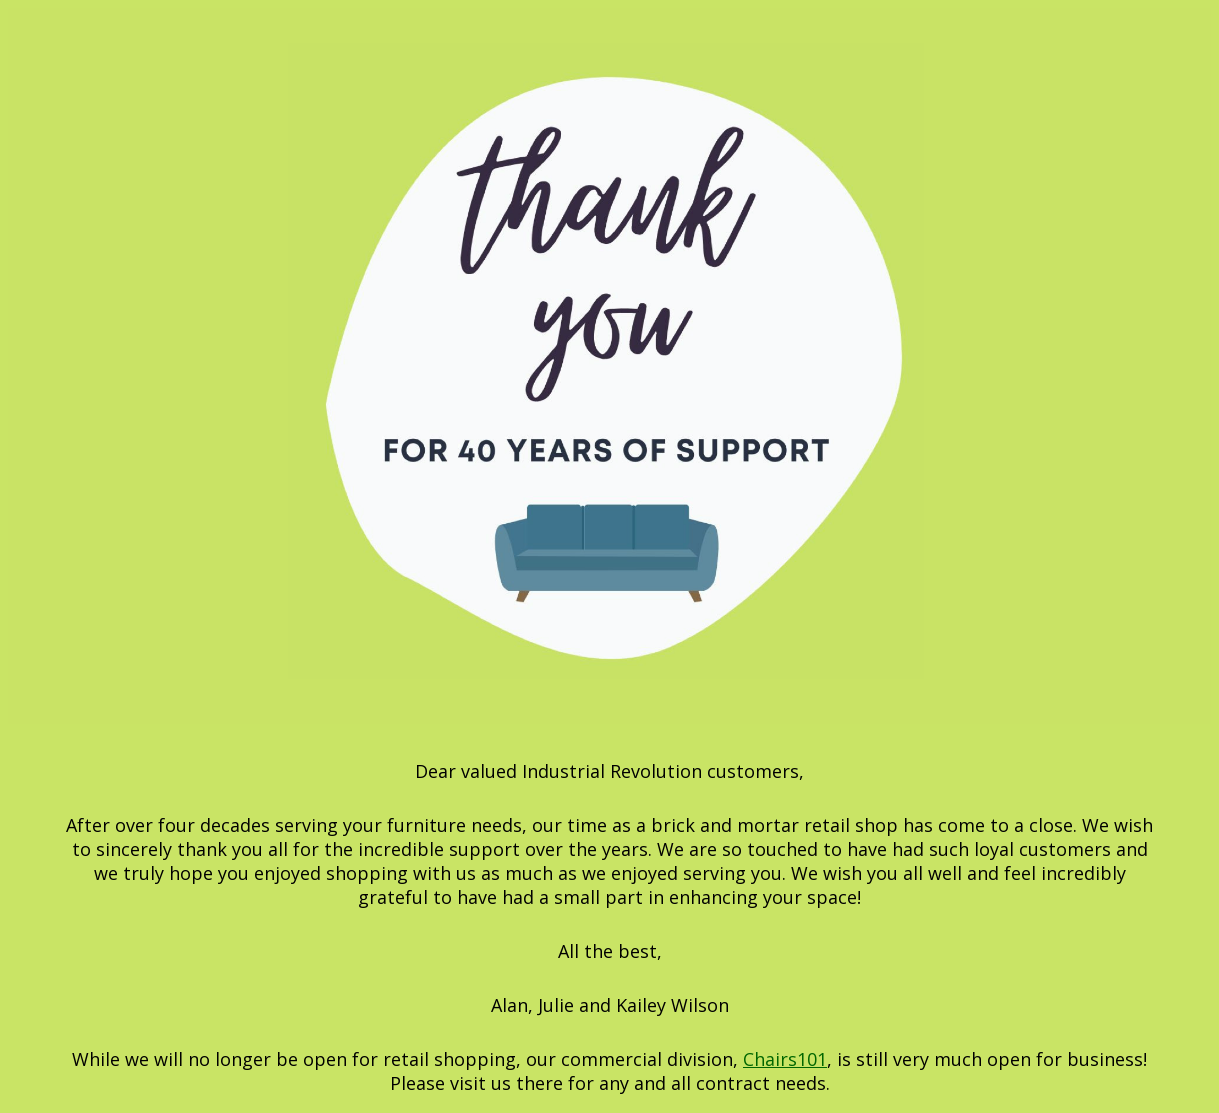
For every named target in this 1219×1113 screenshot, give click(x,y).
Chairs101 (785, 1059)
